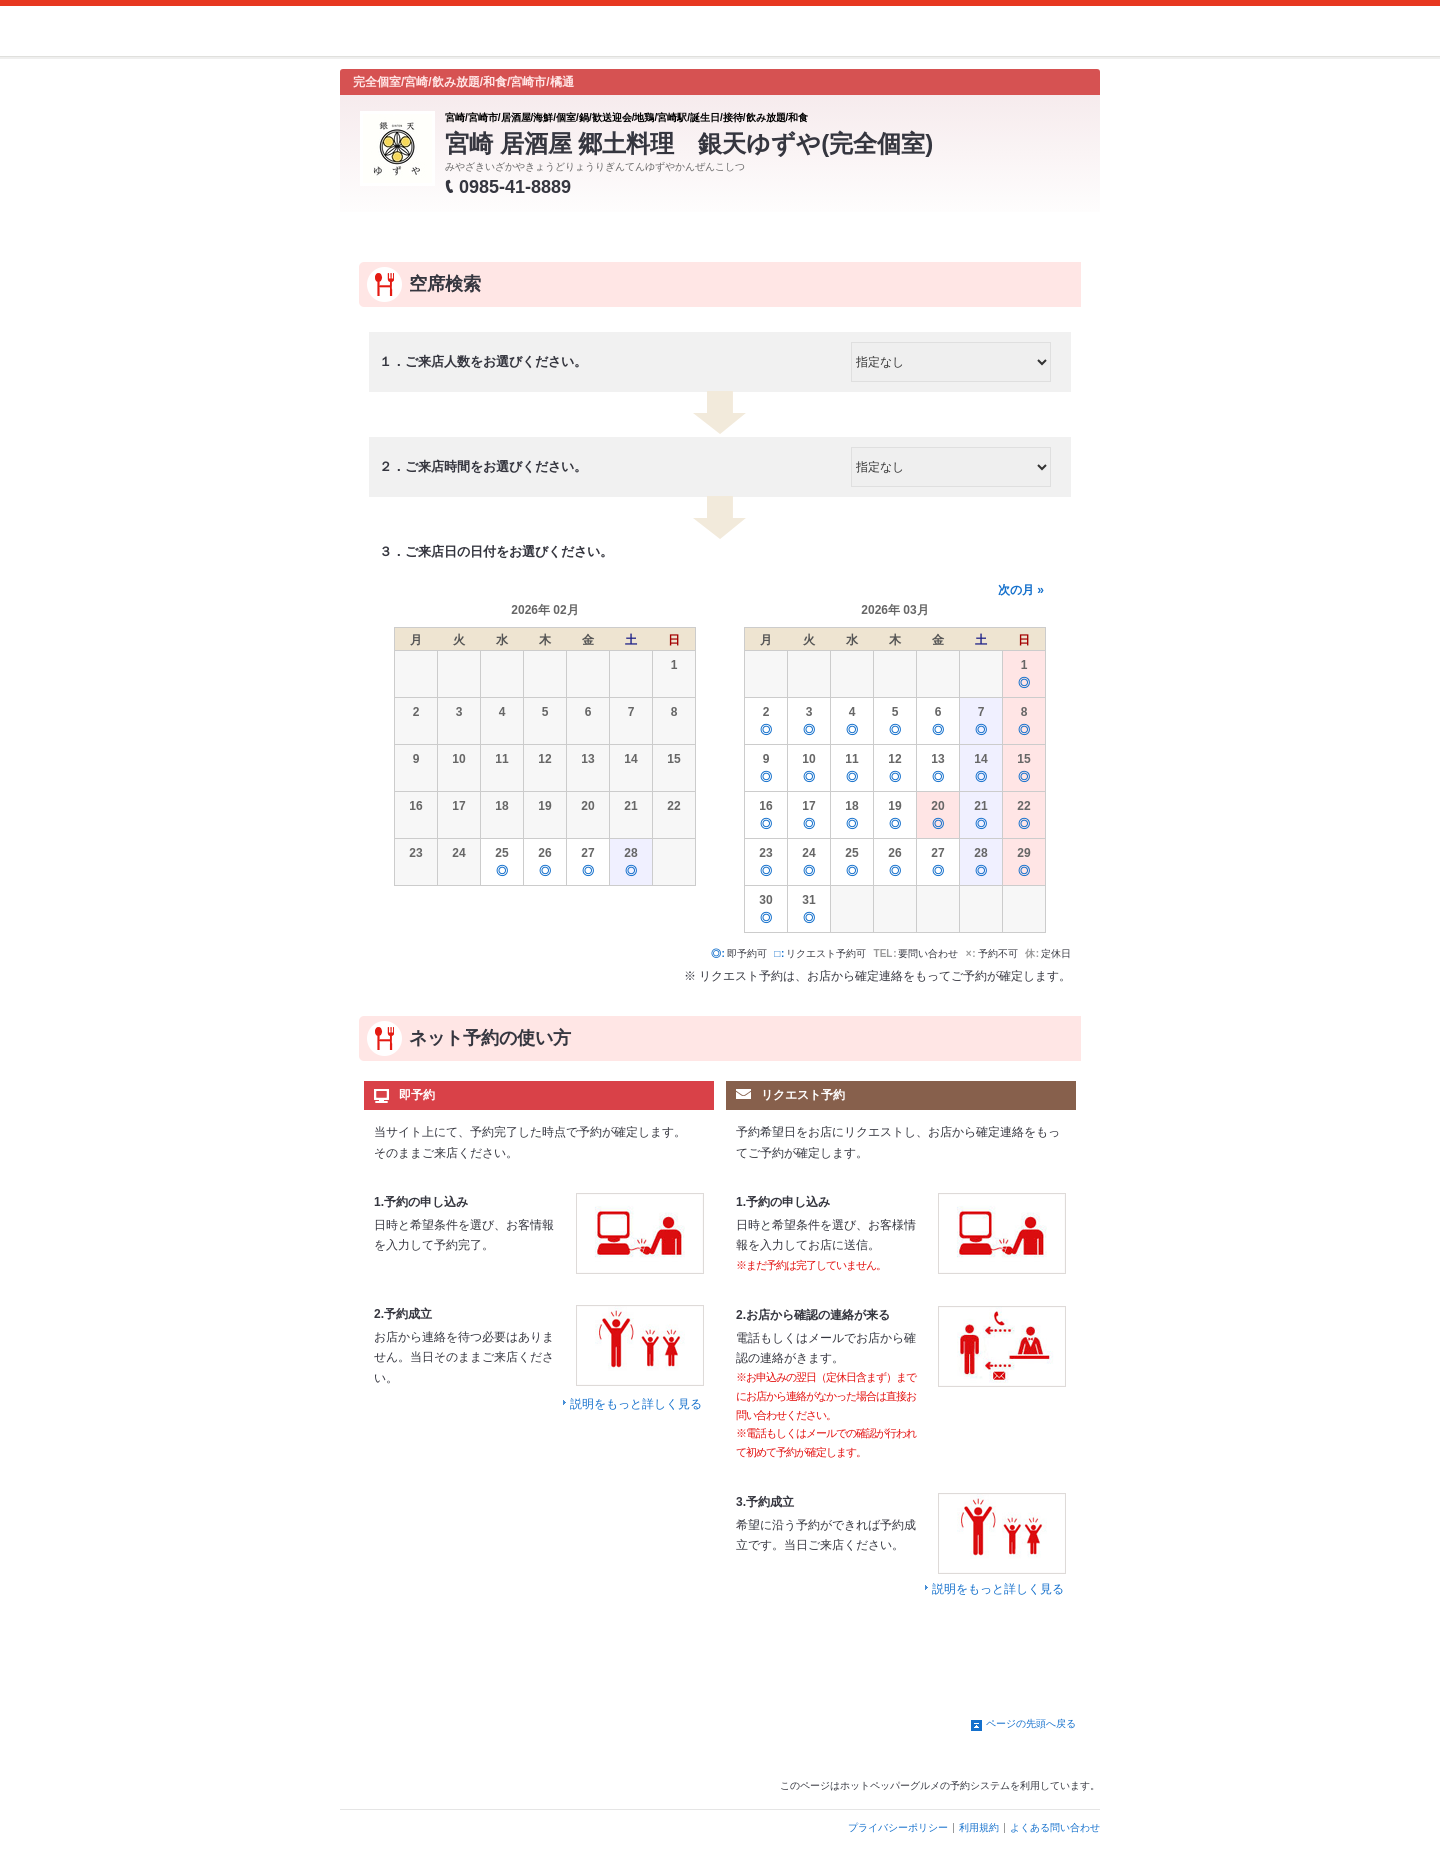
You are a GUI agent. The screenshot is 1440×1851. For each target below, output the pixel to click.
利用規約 (979, 1827)
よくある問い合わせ (1055, 1827)
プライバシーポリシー (898, 1827)
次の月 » (1021, 590)
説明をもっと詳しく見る (636, 1404)
